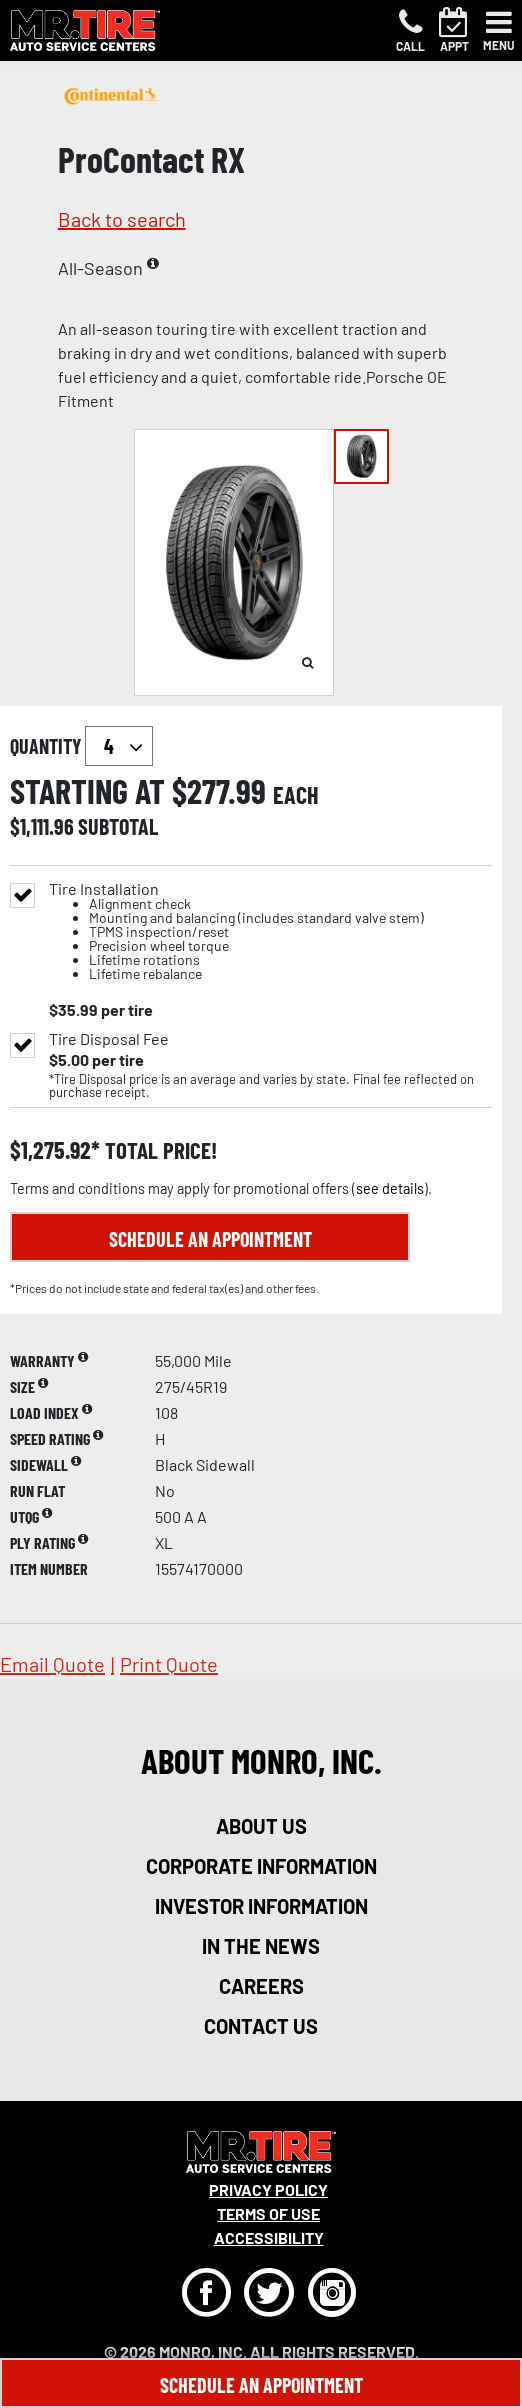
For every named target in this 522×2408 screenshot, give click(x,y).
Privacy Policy (268, 2189)
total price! (158, 1150)
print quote (169, 1664)
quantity (81, 746)
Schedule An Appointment (261, 2385)
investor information (261, 1906)
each (296, 795)
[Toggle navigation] (499, 31)
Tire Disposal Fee (109, 1039)
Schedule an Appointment (210, 1239)
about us (261, 1826)
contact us (261, 2026)
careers (261, 1986)
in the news (261, 1946)
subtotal (118, 826)
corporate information (261, 1866)
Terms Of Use (268, 2213)
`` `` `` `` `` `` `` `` (119, 746)
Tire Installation (236, 931)
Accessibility (269, 2237)
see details (390, 1188)
